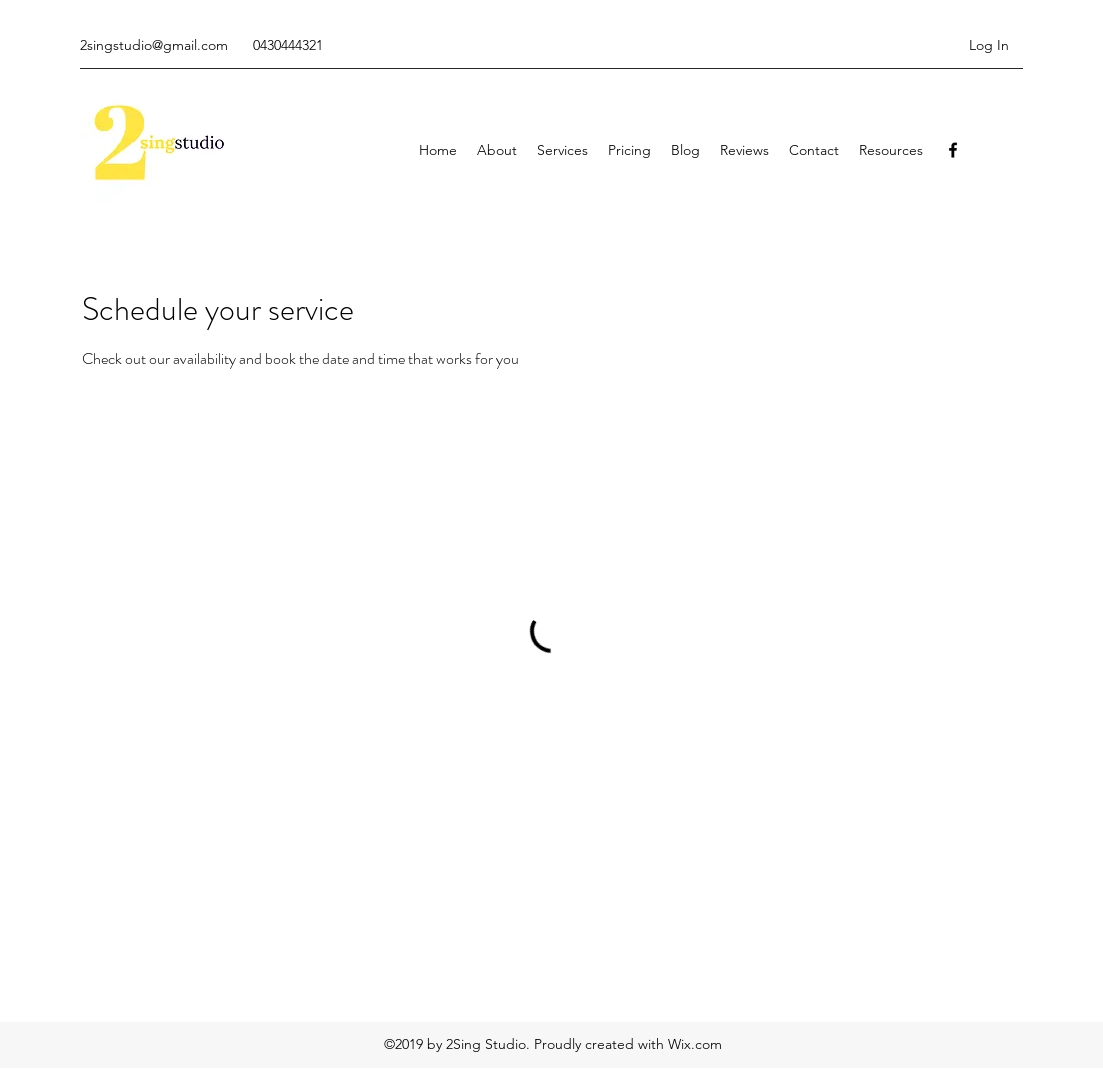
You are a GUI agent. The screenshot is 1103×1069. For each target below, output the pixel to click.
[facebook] (953, 150)
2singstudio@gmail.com (154, 45)
